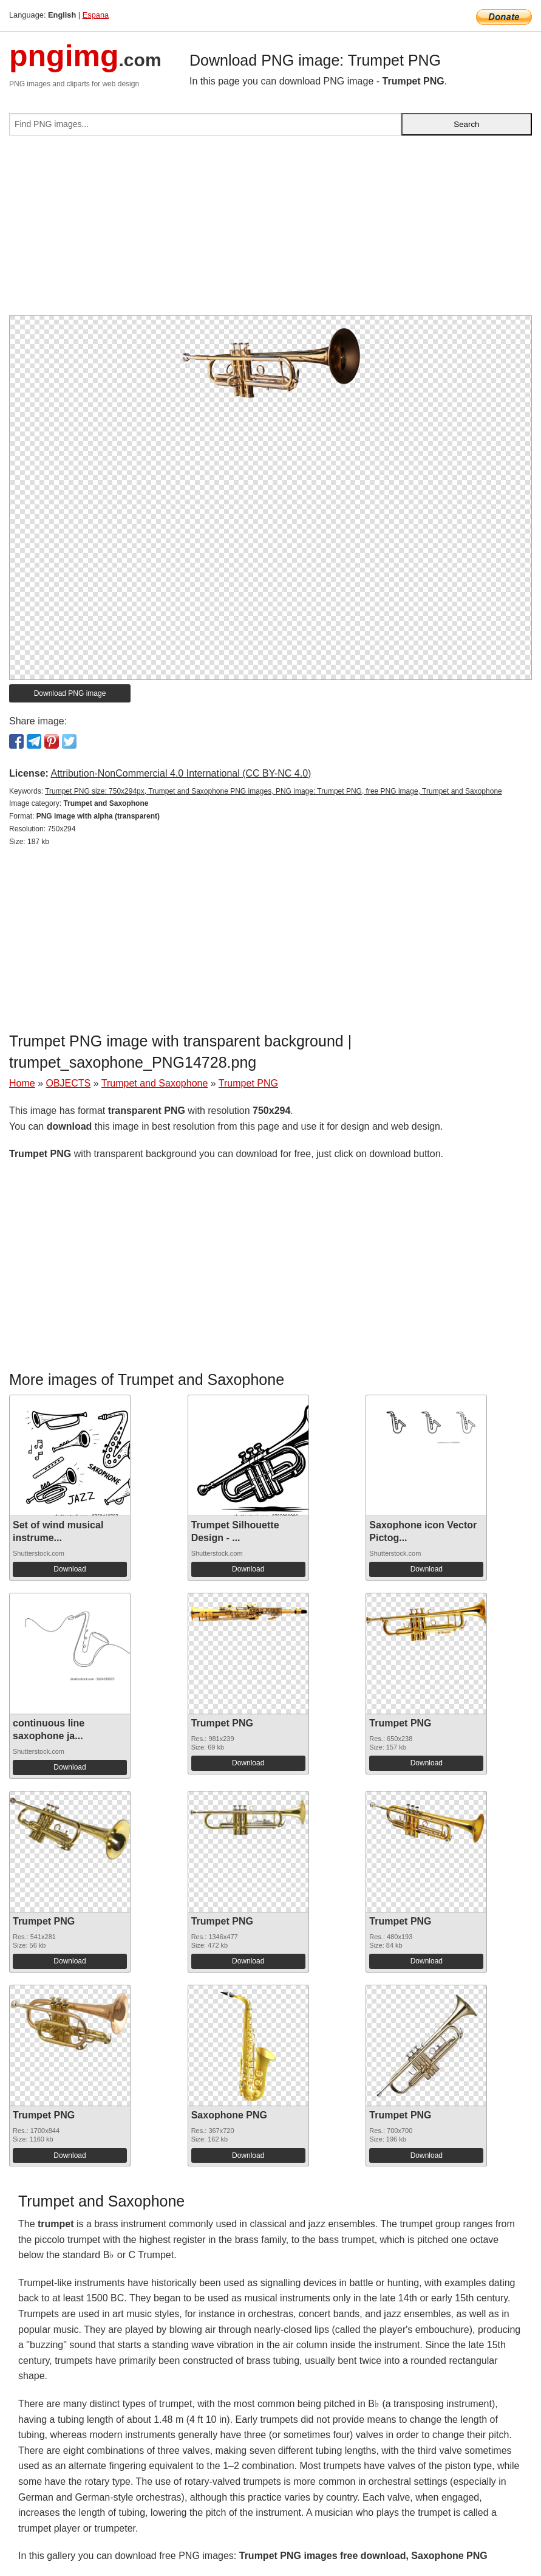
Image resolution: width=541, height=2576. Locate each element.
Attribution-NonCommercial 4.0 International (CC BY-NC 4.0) (180, 773)
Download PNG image (70, 693)
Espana (96, 14)
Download (69, 1569)
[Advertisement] (270, 230)
